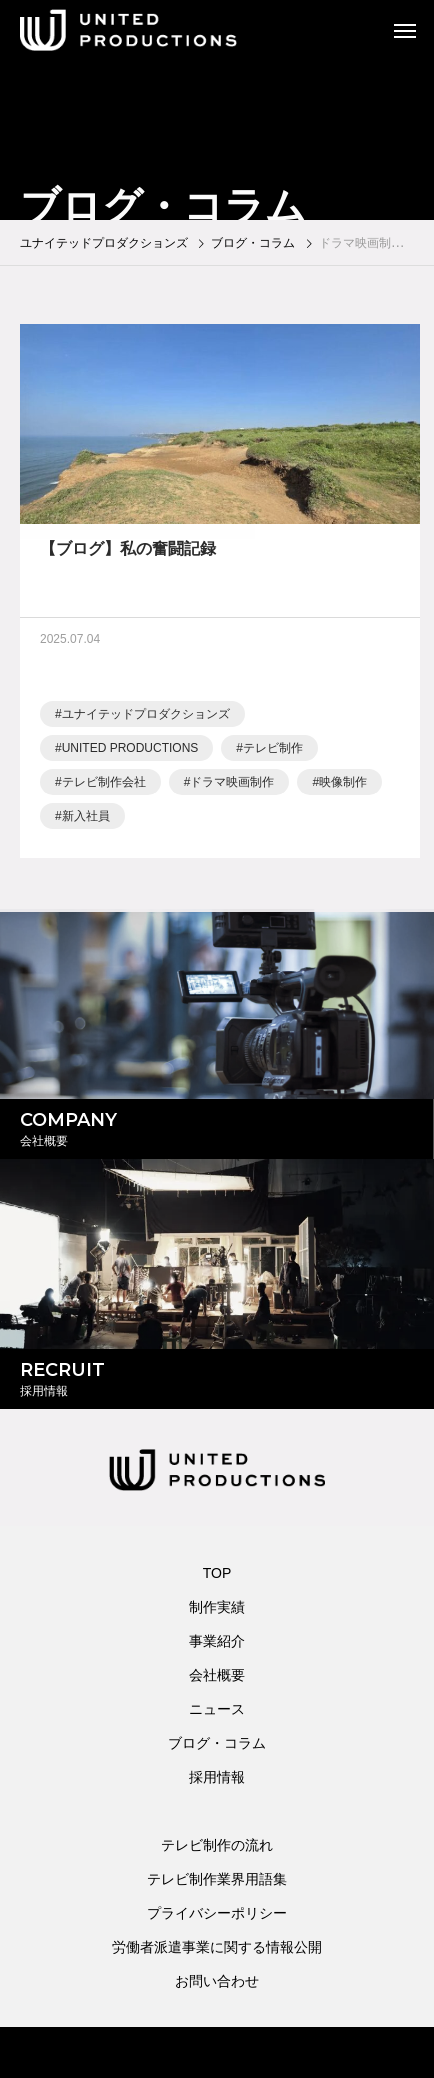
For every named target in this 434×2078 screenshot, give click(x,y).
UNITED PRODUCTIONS (130, 752)
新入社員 (86, 820)
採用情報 (217, 1777)
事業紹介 (217, 1641)
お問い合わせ (217, 1981)
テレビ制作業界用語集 (217, 1879)
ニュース (217, 1709)
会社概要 (217, 1675)
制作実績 (217, 1607)
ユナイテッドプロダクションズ (146, 718)
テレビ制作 (273, 752)
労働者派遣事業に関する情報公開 (217, 1947)
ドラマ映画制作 (232, 786)
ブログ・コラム (217, 1743)
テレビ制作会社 (104, 786)
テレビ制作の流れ (217, 1845)
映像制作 (343, 786)
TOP (217, 1573)
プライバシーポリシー (217, 1913)
